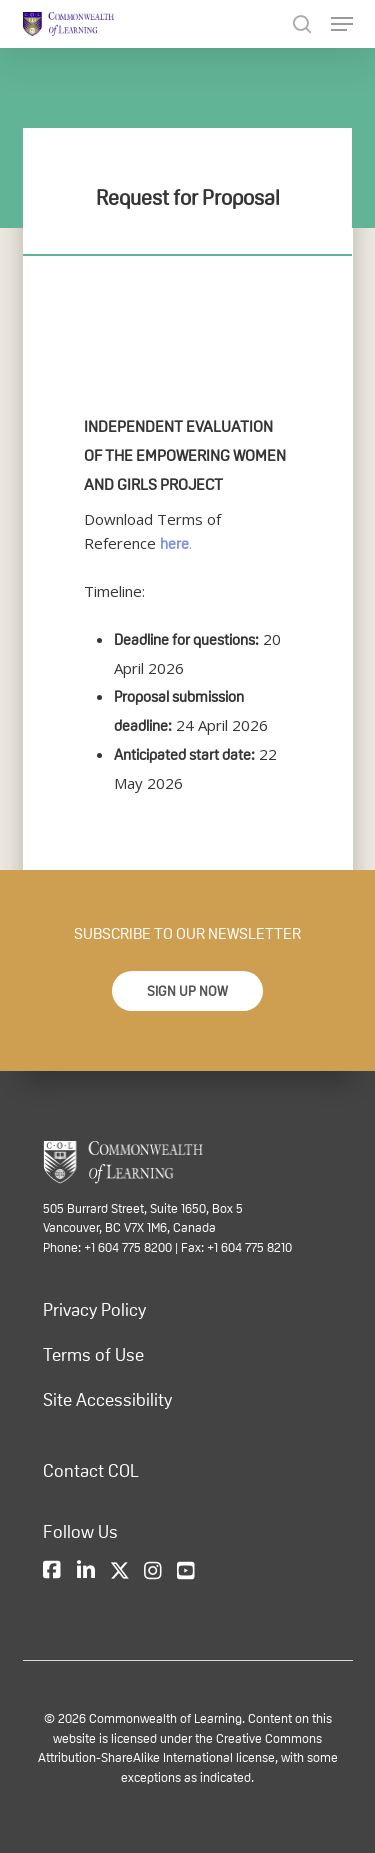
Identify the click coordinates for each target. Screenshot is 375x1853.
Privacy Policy (94, 1310)
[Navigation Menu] (342, 24)
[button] (187, 991)
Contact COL (91, 1471)
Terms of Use (93, 1355)
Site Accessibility (107, 1400)
